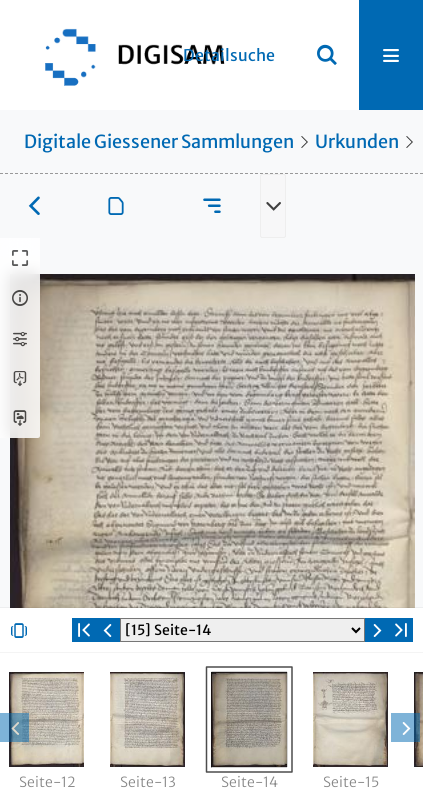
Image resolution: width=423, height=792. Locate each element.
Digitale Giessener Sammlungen (159, 141)
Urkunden (357, 141)
